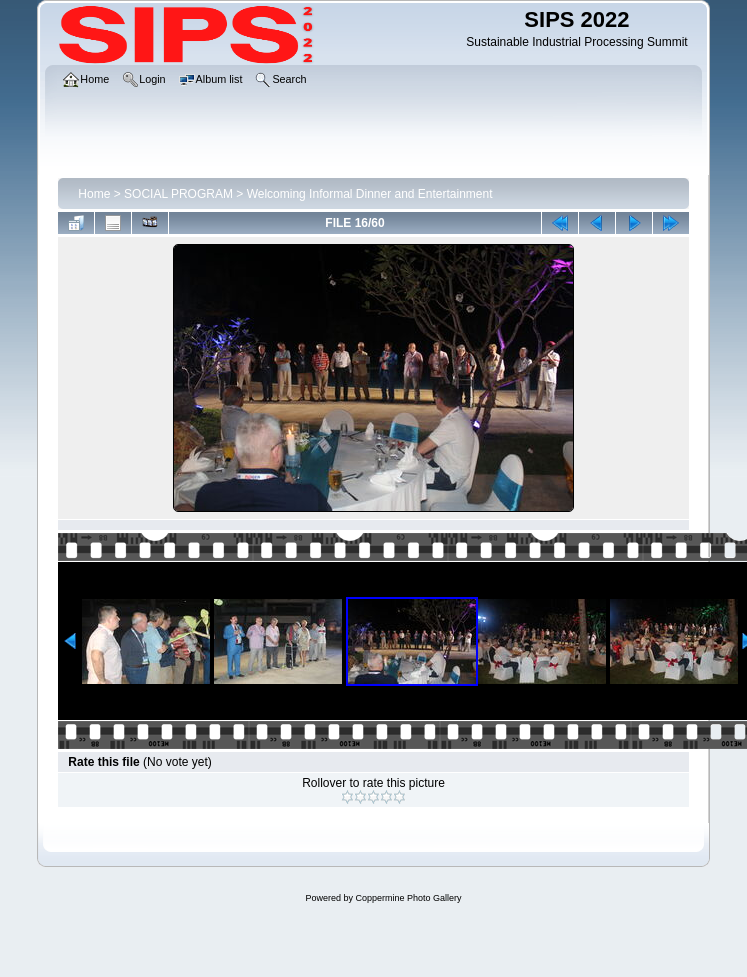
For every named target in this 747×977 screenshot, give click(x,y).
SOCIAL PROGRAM (178, 194)
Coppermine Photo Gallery (408, 898)
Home (94, 194)
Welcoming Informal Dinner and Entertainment (370, 194)
